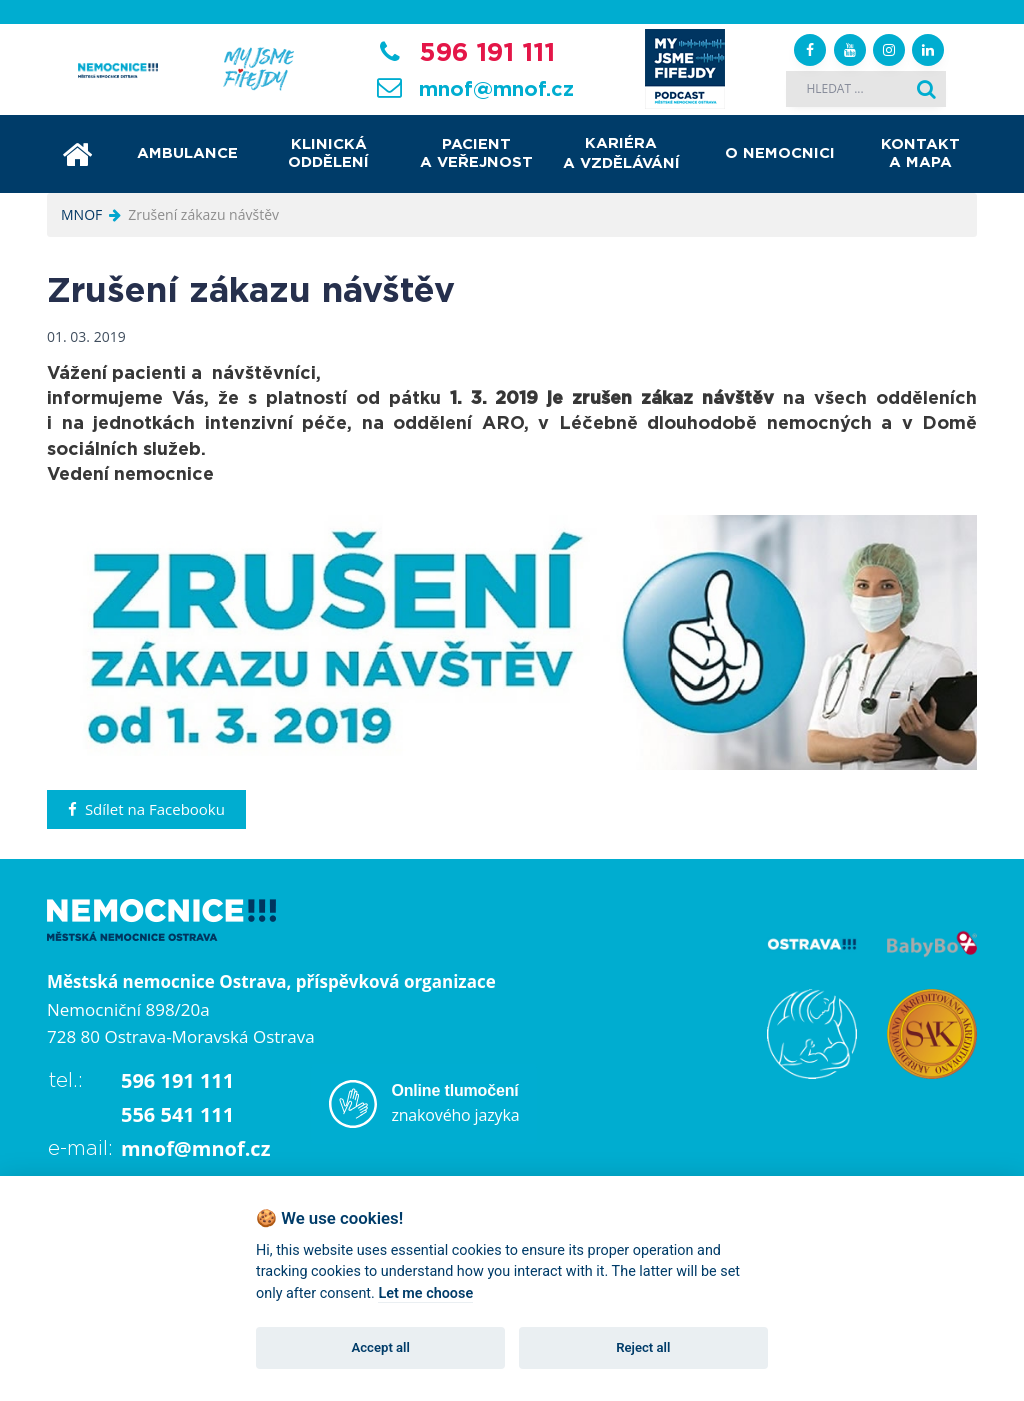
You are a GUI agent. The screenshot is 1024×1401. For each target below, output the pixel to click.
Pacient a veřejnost (476, 153)
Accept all (381, 1347)
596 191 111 (487, 53)
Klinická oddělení (328, 153)
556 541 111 (177, 1114)
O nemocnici (780, 153)
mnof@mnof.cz (496, 90)
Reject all (643, 1347)
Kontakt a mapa (920, 153)
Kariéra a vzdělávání (621, 153)
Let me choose (425, 1293)
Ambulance (187, 153)
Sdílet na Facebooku (146, 809)
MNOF (81, 214)
